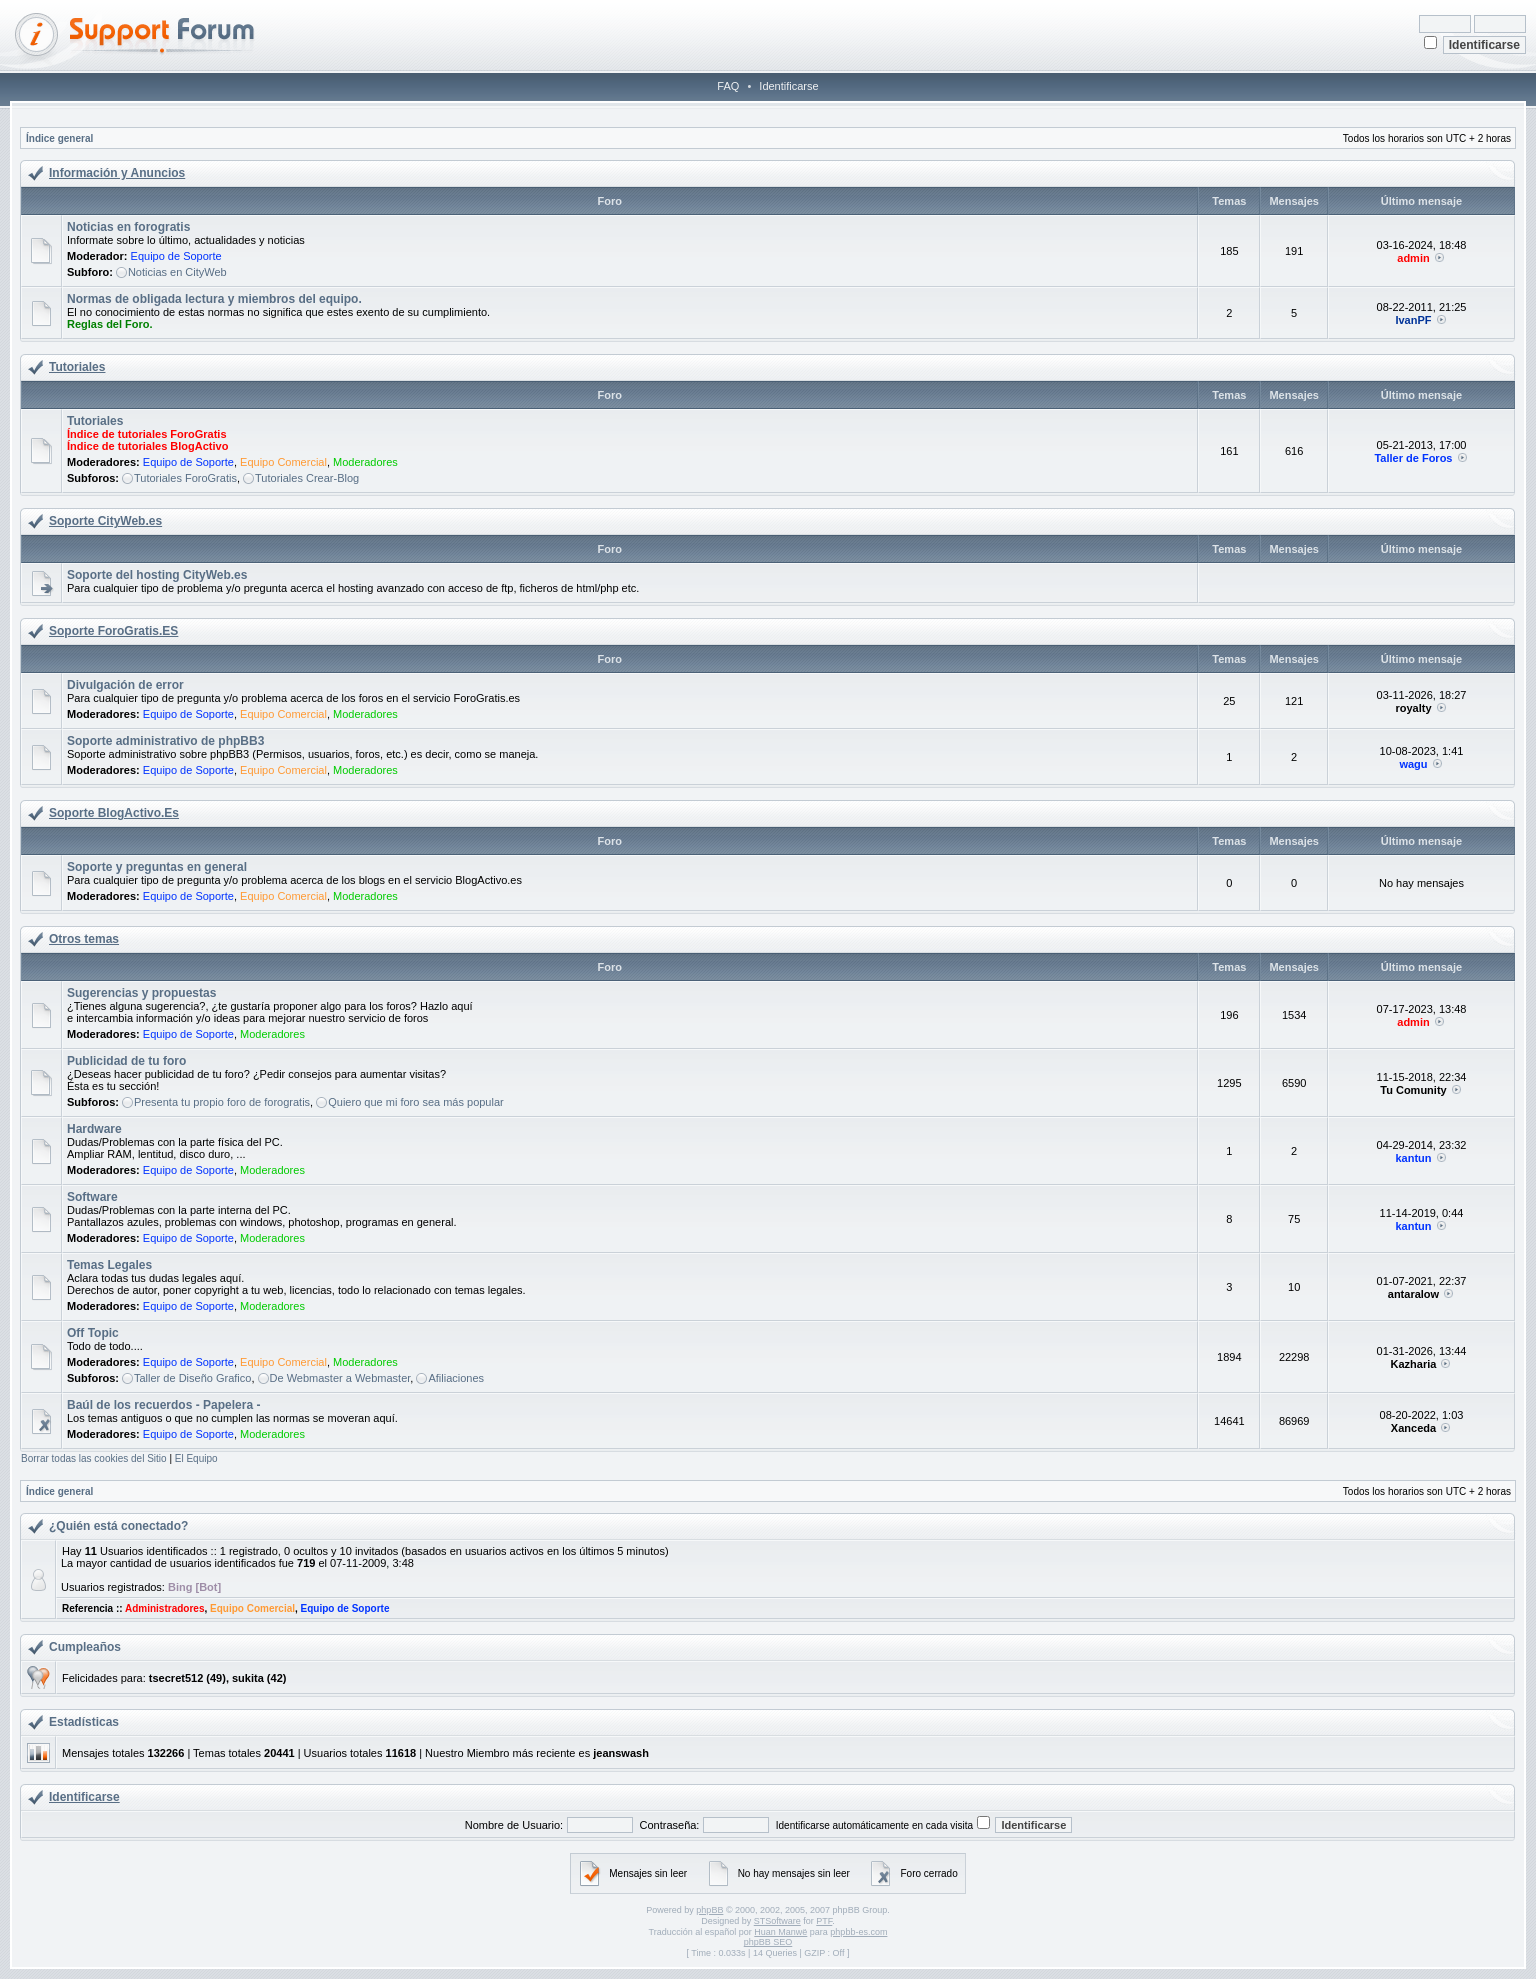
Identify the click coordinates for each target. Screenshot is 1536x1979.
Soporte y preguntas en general (157, 867)
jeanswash (621, 1753)
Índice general (59, 138)
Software (92, 1197)
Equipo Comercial (283, 462)
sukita (248, 1678)
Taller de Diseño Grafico (192, 1378)
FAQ (728, 86)
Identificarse (788, 86)
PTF (824, 1921)
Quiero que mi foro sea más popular (415, 1102)
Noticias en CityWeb (177, 272)
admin (1413, 258)
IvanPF (1413, 320)
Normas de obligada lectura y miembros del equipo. (214, 299)
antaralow (1413, 1294)
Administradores (164, 1608)
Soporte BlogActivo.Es (114, 813)
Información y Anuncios (117, 173)
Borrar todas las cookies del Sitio (94, 1458)
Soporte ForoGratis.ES (113, 631)
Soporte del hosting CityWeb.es (157, 575)
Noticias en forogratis (128, 227)
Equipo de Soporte (176, 256)
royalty (1413, 708)
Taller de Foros (1413, 458)
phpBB (709, 1910)
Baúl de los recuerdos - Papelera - (163, 1405)
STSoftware (777, 1921)
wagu (1413, 764)
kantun (1413, 1158)
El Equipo (196, 1458)
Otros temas (84, 939)
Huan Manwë (780, 1932)
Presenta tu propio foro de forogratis (222, 1102)
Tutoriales (77, 367)
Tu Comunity (1413, 1090)
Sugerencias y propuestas (141, 993)
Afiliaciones (456, 1378)
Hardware (94, 1129)
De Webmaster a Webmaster (340, 1378)
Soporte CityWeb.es (105, 521)
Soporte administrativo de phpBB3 (165, 741)
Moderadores (365, 462)
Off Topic (93, 1333)
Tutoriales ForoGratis (185, 478)
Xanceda (1413, 1428)
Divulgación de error (125, 685)
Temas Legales (109, 1265)
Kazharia (1414, 1364)
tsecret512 (176, 1678)
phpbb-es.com (858, 1932)
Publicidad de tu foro (126, 1061)
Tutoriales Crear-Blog (307, 478)
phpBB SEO (768, 1942)
